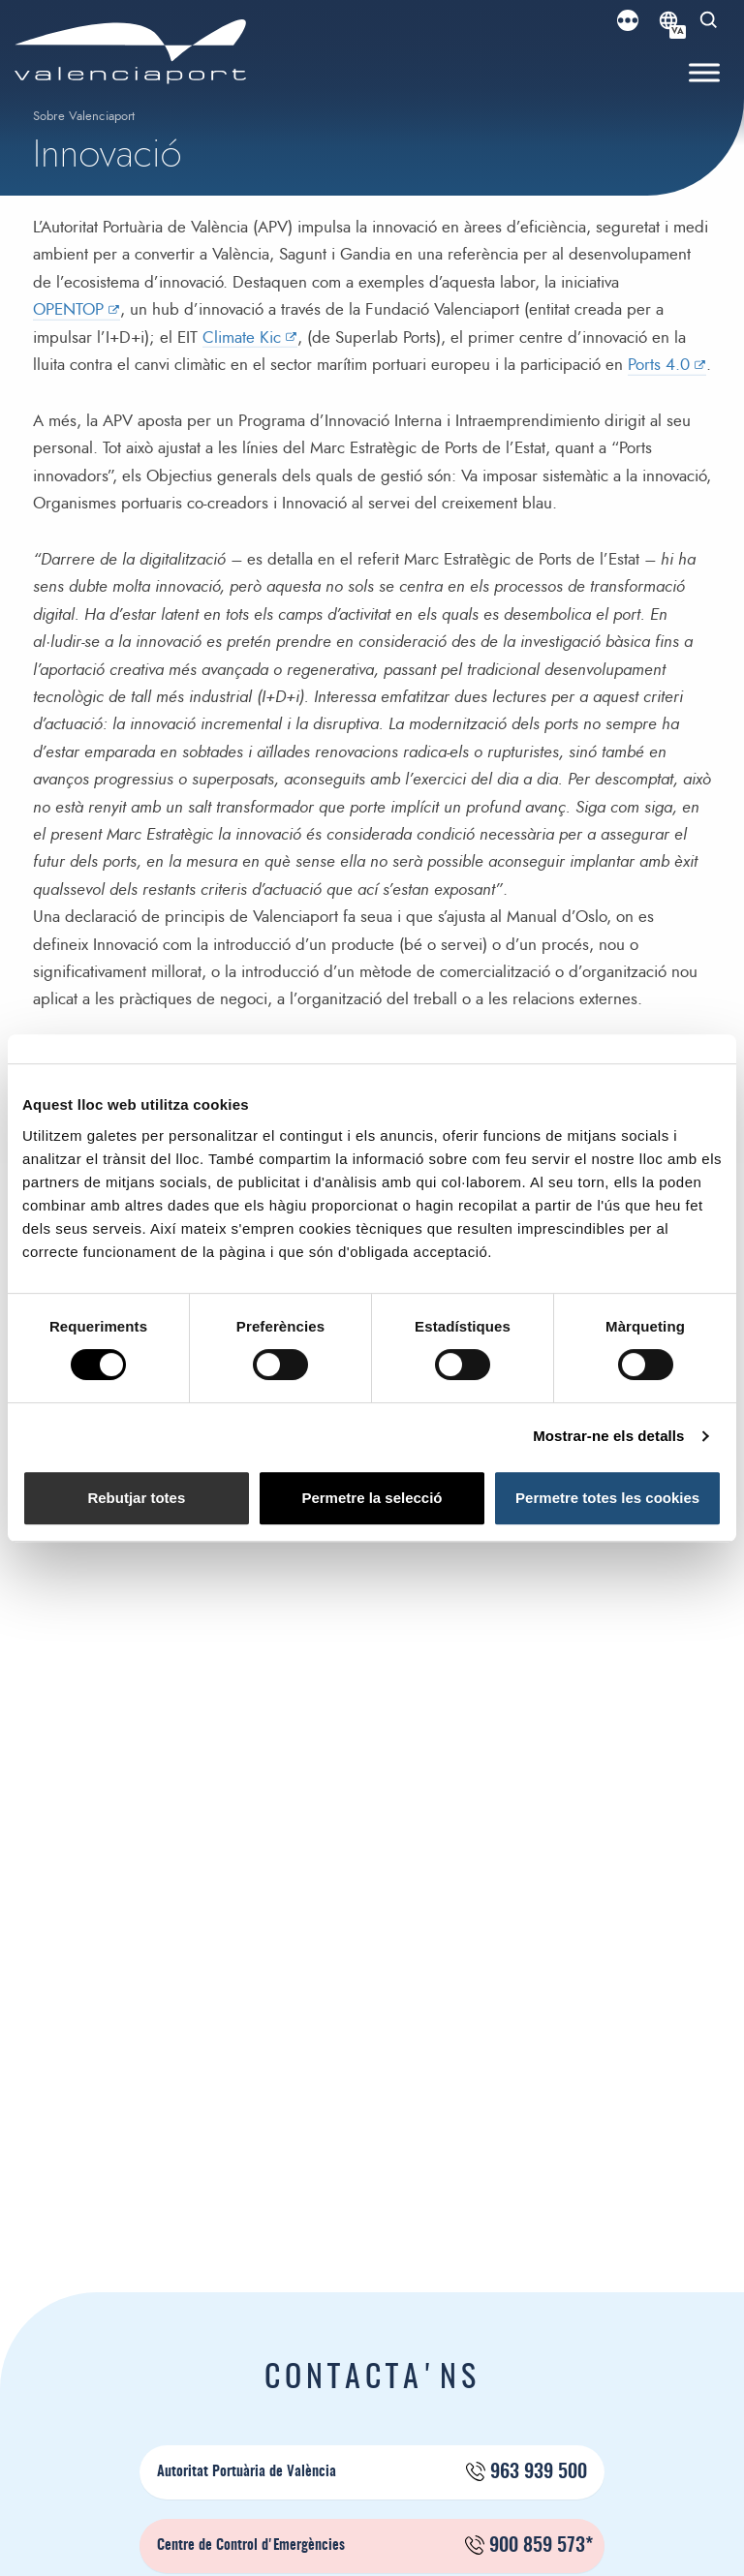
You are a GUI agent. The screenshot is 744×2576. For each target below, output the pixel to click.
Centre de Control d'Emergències (375, 2546)
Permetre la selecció (371, 1497)
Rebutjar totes (136, 1497)
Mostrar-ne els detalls (608, 1435)
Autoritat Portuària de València (372, 2472)
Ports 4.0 (659, 364)
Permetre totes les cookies (607, 1497)
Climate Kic (241, 337)
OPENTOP (68, 309)
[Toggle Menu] (704, 73)
